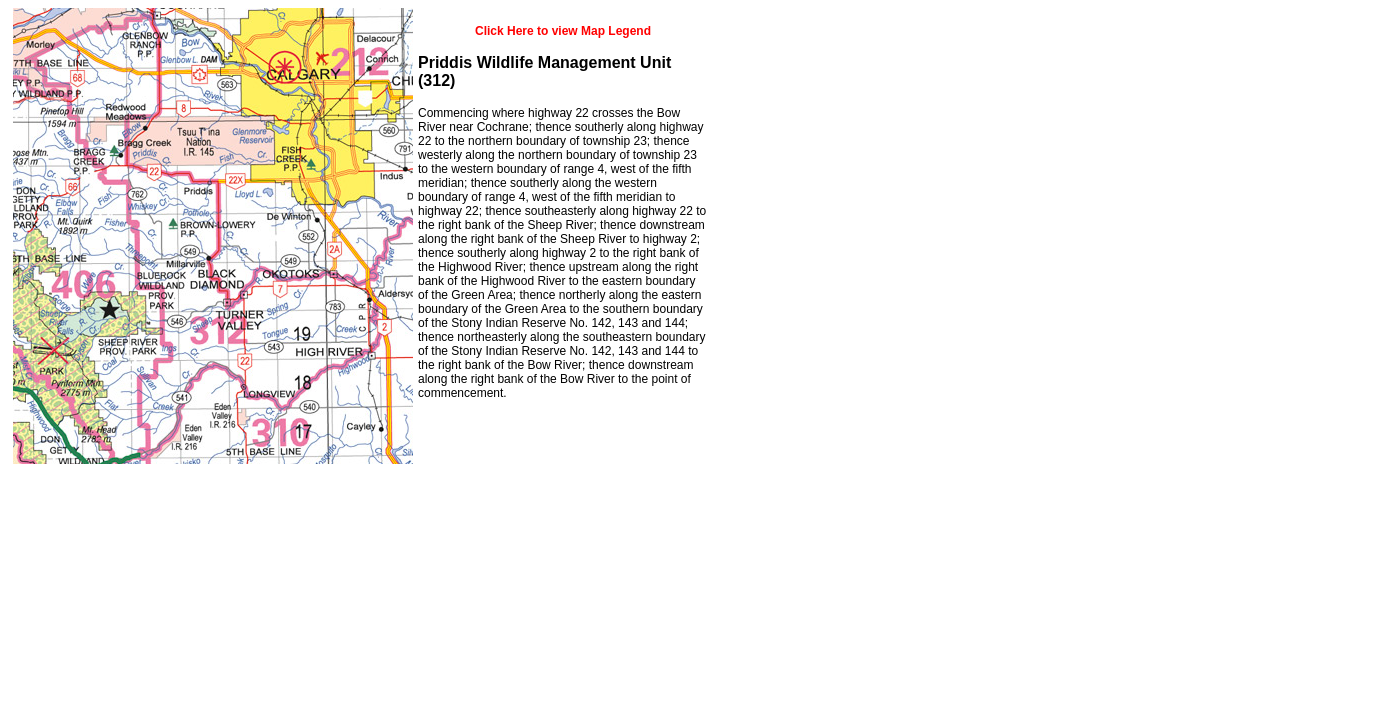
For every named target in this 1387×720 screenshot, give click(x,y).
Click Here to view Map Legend (563, 31)
